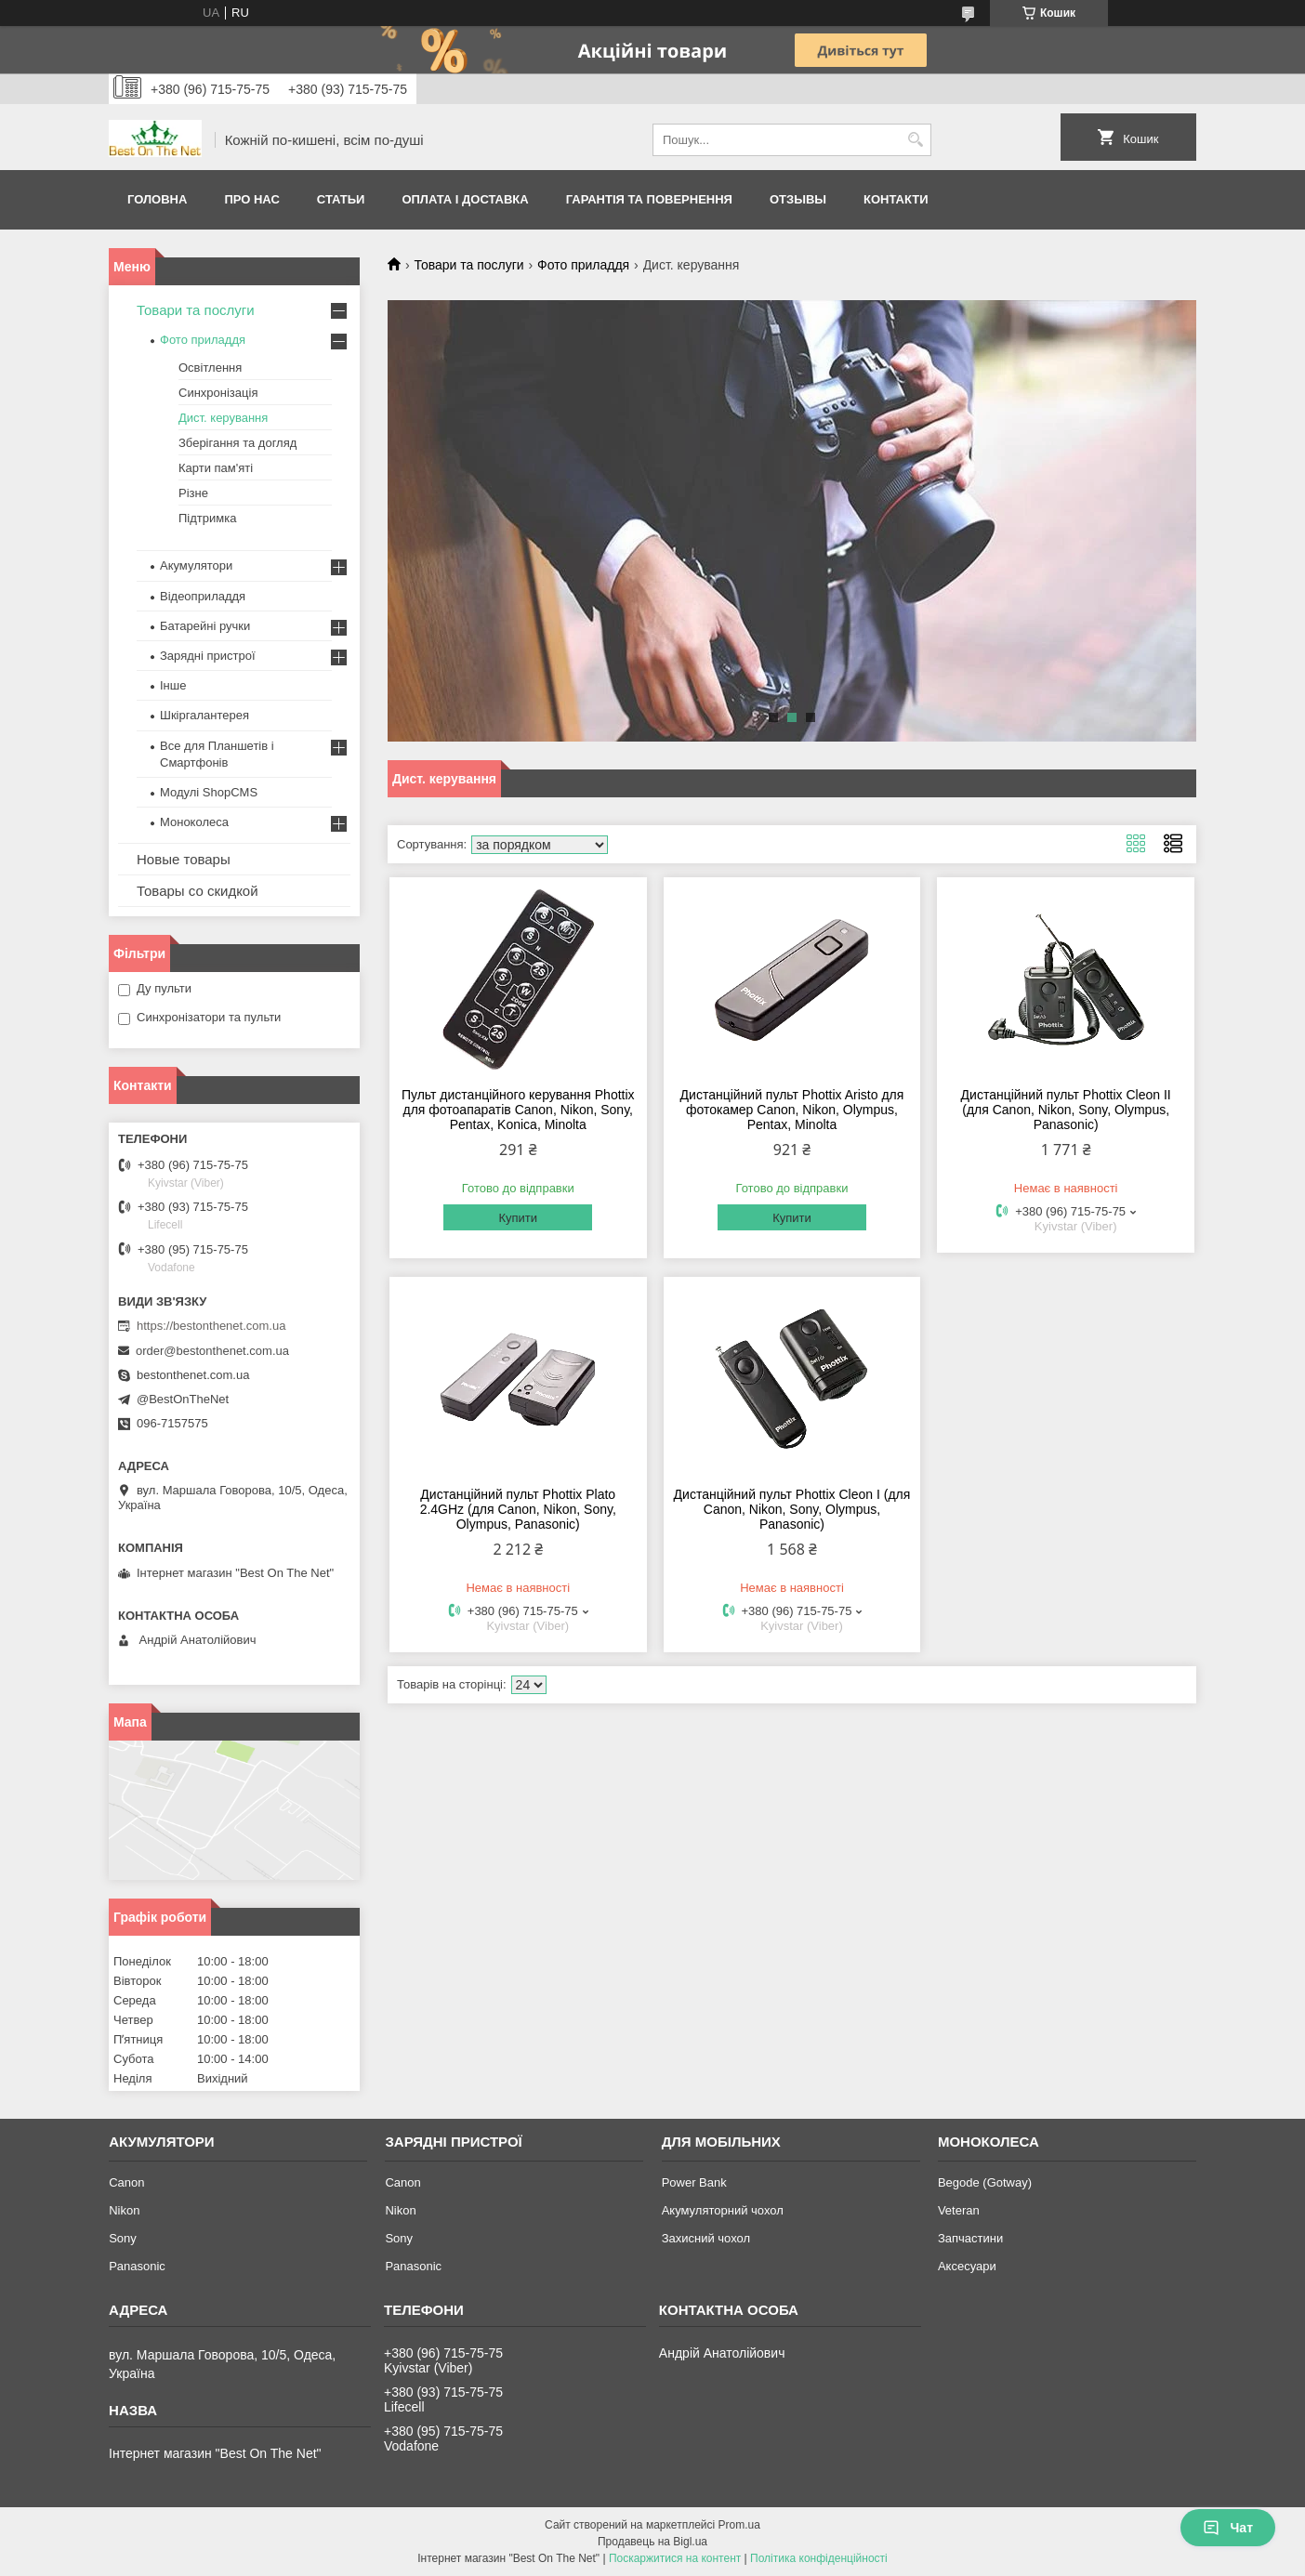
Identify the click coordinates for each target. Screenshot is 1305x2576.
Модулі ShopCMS (208, 792)
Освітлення (210, 368)
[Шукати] (915, 140)
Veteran (959, 2210)
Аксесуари (967, 2266)
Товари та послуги (468, 264)
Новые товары (184, 859)
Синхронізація (217, 393)
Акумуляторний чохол (723, 2210)
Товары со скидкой (197, 891)
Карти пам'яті (215, 468)
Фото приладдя (583, 264)
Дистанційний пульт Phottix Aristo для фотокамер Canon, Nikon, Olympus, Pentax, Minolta (792, 1109)
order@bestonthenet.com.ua (212, 1351)
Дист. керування (223, 418)
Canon (126, 2182)
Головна (157, 199)
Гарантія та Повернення (649, 199)
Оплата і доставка (465, 199)
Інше (173, 685)
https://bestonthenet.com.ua (211, 1326)
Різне (193, 493)
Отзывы (798, 199)
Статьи (341, 199)
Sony (123, 2238)
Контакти (896, 199)
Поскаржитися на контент (675, 2558)
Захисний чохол (706, 2238)
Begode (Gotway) (985, 2182)
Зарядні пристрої (208, 656)
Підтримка (207, 518)
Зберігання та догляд (237, 443)
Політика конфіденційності (819, 2558)
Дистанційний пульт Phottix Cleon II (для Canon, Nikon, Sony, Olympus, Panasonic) (1066, 1109)
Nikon (124, 2210)
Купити (517, 1218)
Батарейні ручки (205, 626)
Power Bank (694, 2182)
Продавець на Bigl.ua (652, 2541)
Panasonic (137, 2266)
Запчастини (970, 2238)
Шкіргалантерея (204, 715)
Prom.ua (739, 2524)
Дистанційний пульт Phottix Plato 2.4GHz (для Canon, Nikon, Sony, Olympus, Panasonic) (518, 1509)
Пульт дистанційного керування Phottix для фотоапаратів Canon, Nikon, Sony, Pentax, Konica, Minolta (518, 1109)
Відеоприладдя (202, 596)
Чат (1228, 2527)
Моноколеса (194, 822)
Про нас (251, 199)
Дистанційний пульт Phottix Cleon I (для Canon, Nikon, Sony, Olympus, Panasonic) (792, 1509)
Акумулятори (196, 565)
